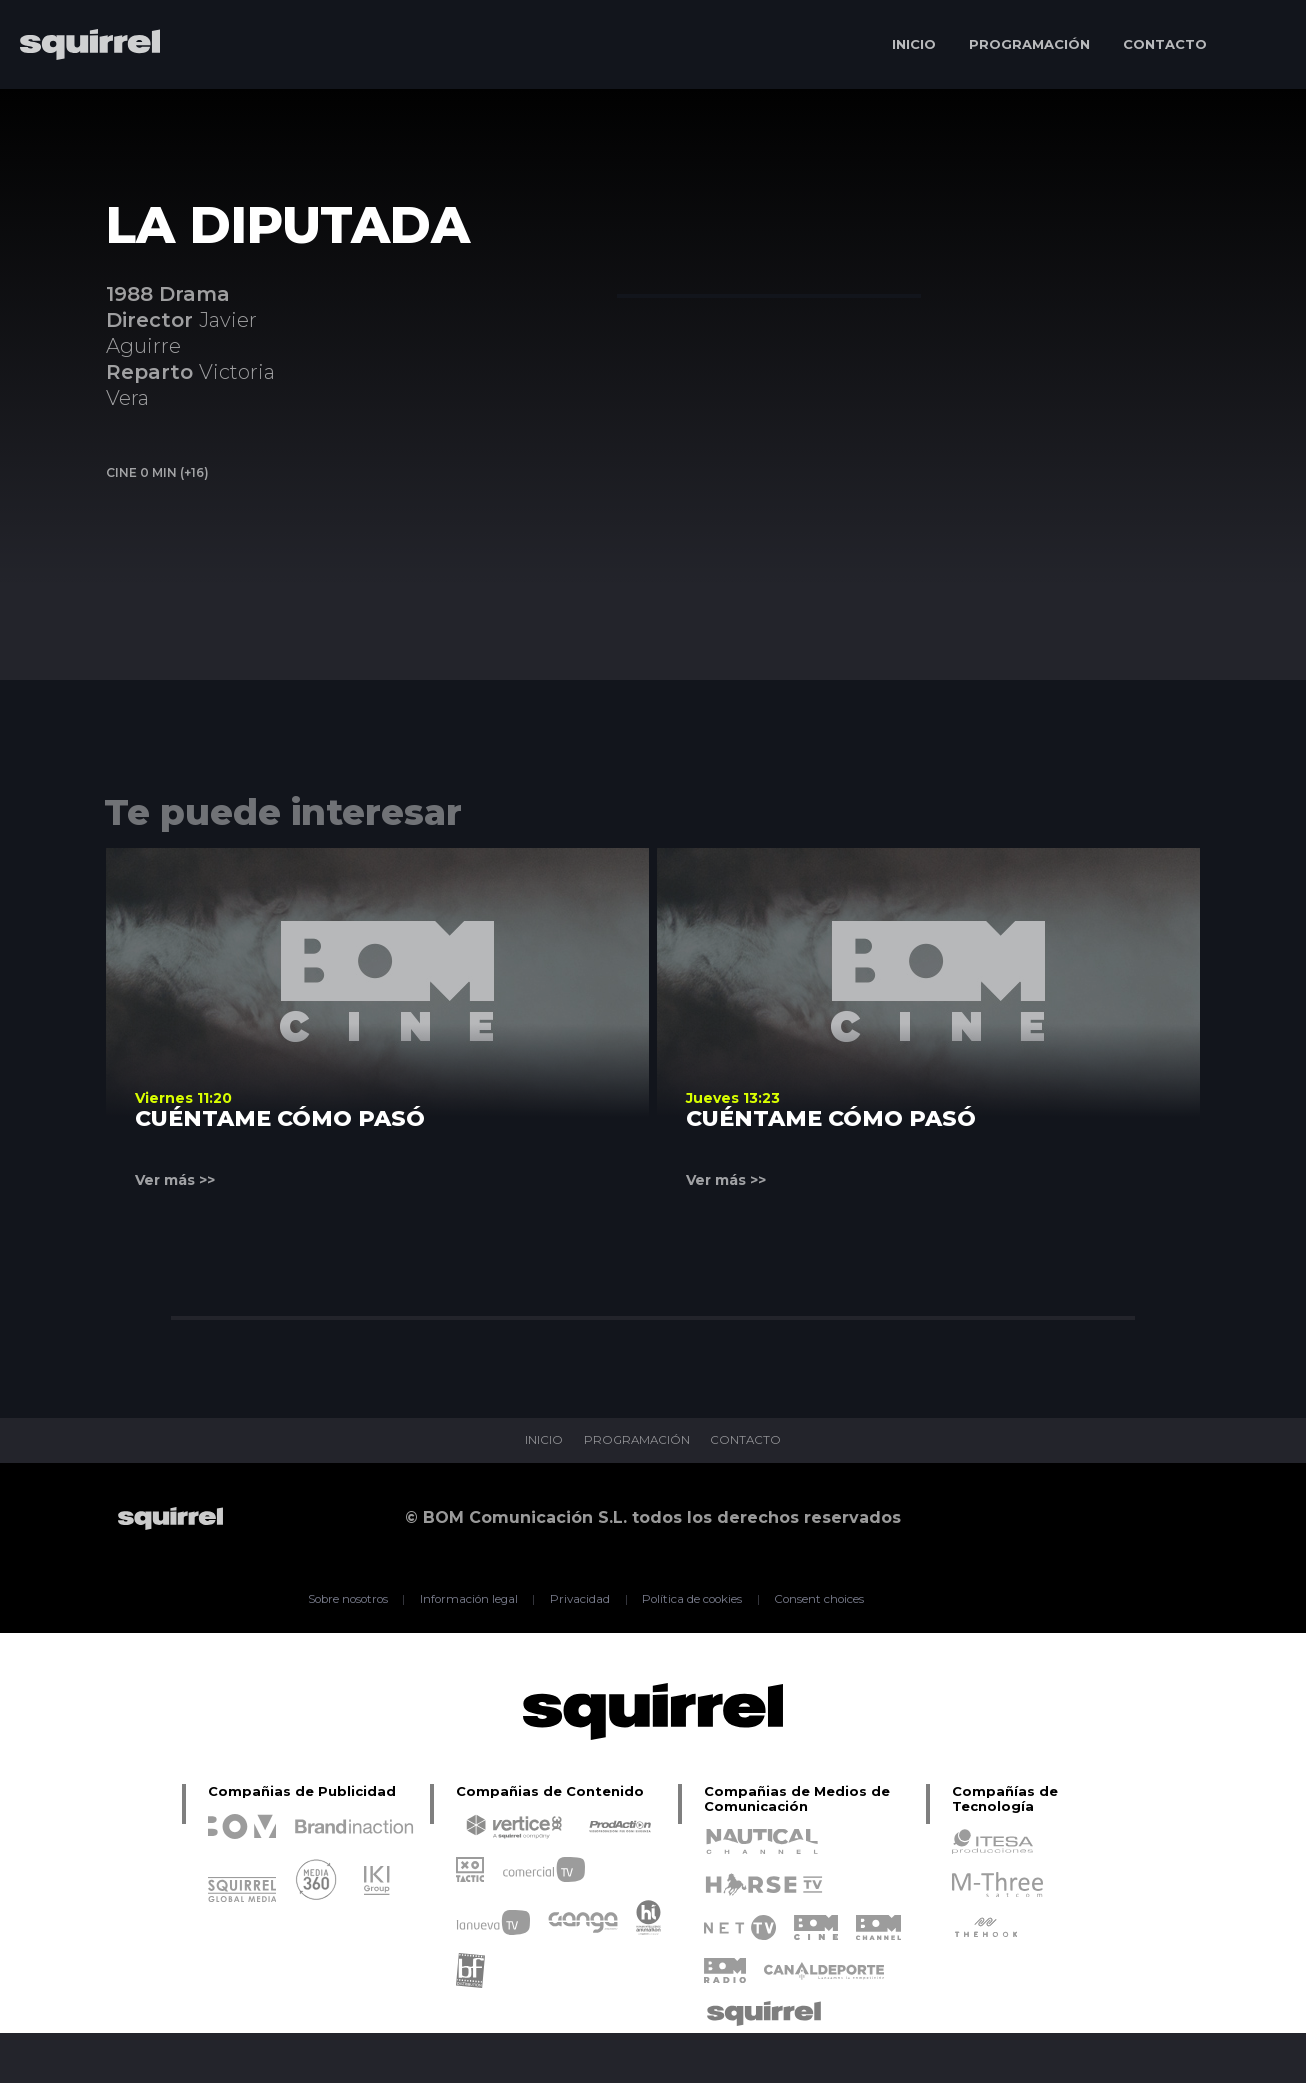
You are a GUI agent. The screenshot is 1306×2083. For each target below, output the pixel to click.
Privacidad (578, 1599)
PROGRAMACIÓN (1029, 44)
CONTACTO (1165, 44)
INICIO (914, 44)
